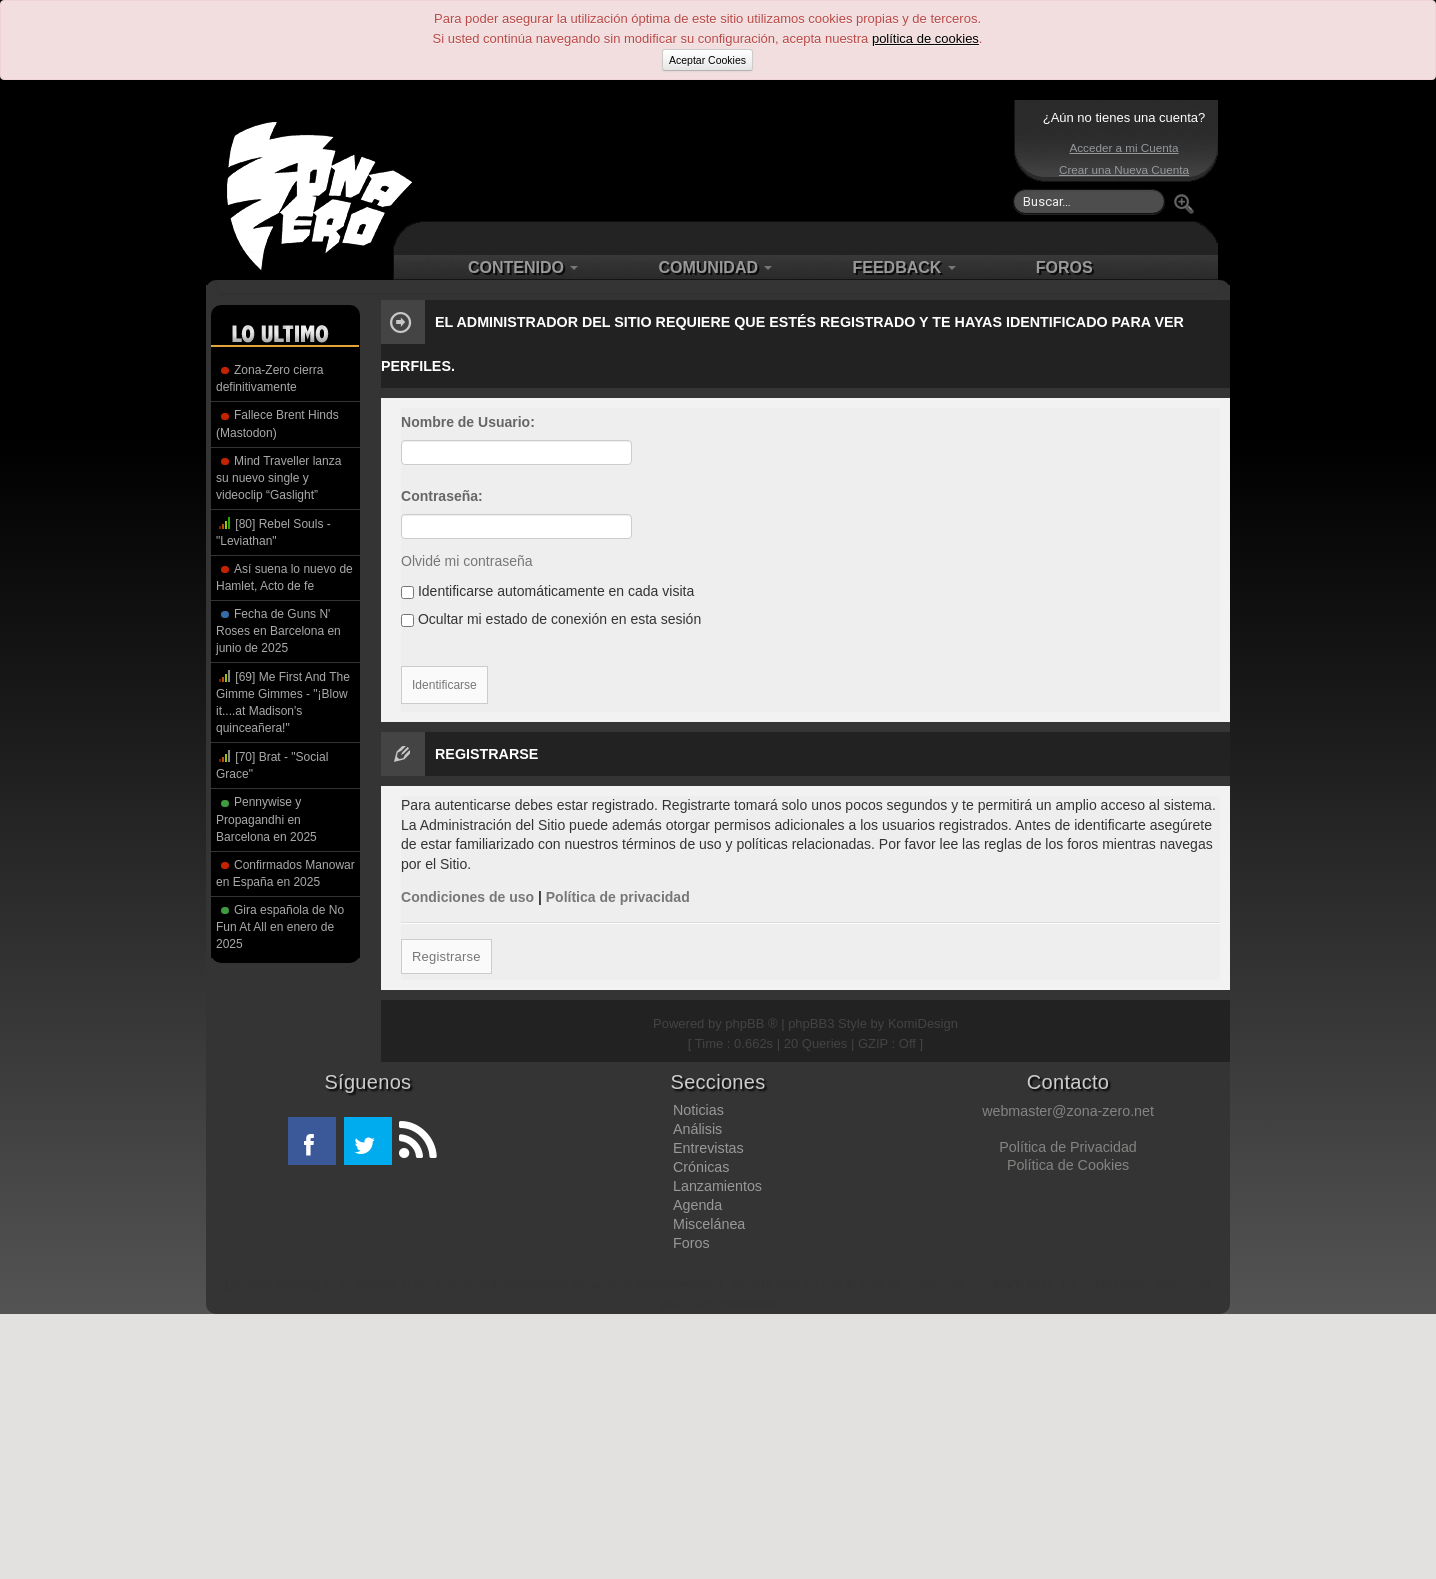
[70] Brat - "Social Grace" (272, 764)
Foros (691, 1243)
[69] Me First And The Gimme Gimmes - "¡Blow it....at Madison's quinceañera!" (283, 701)
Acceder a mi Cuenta (1123, 147)
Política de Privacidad (1067, 1147)
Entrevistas (708, 1148)
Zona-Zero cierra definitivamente (269, 378)
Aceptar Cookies (707, 60)
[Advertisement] (713, 160)
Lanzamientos (717, 1186)
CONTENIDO (523, 267)
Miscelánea (709, 1224)
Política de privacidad (618, 897)
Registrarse (445, 956)
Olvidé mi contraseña (467, 561)
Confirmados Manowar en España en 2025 (285, 873)
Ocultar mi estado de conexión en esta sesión (551, 619)
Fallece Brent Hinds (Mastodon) (277, 423)
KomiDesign (923, 1023)
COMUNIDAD (715, 267)
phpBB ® (751, 1023)
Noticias (698, 1110)
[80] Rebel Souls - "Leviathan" (273, 531)
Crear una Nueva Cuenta (1124, 169)
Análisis (697, 1129)
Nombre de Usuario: (468, 422)
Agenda (697, 1205)
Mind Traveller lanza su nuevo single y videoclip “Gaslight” (278, 478)
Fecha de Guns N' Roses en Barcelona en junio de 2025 (278, 631)
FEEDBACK (903, 267)
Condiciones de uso (467, 897)
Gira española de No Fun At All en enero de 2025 (280, 927)
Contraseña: (442, 496)
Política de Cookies (1068, 1165)
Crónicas (701, 1167)
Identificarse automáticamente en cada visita (547, 591)
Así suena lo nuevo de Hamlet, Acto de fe (284, 577)
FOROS (1064, 267)
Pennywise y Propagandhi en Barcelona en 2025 (266, 819)
